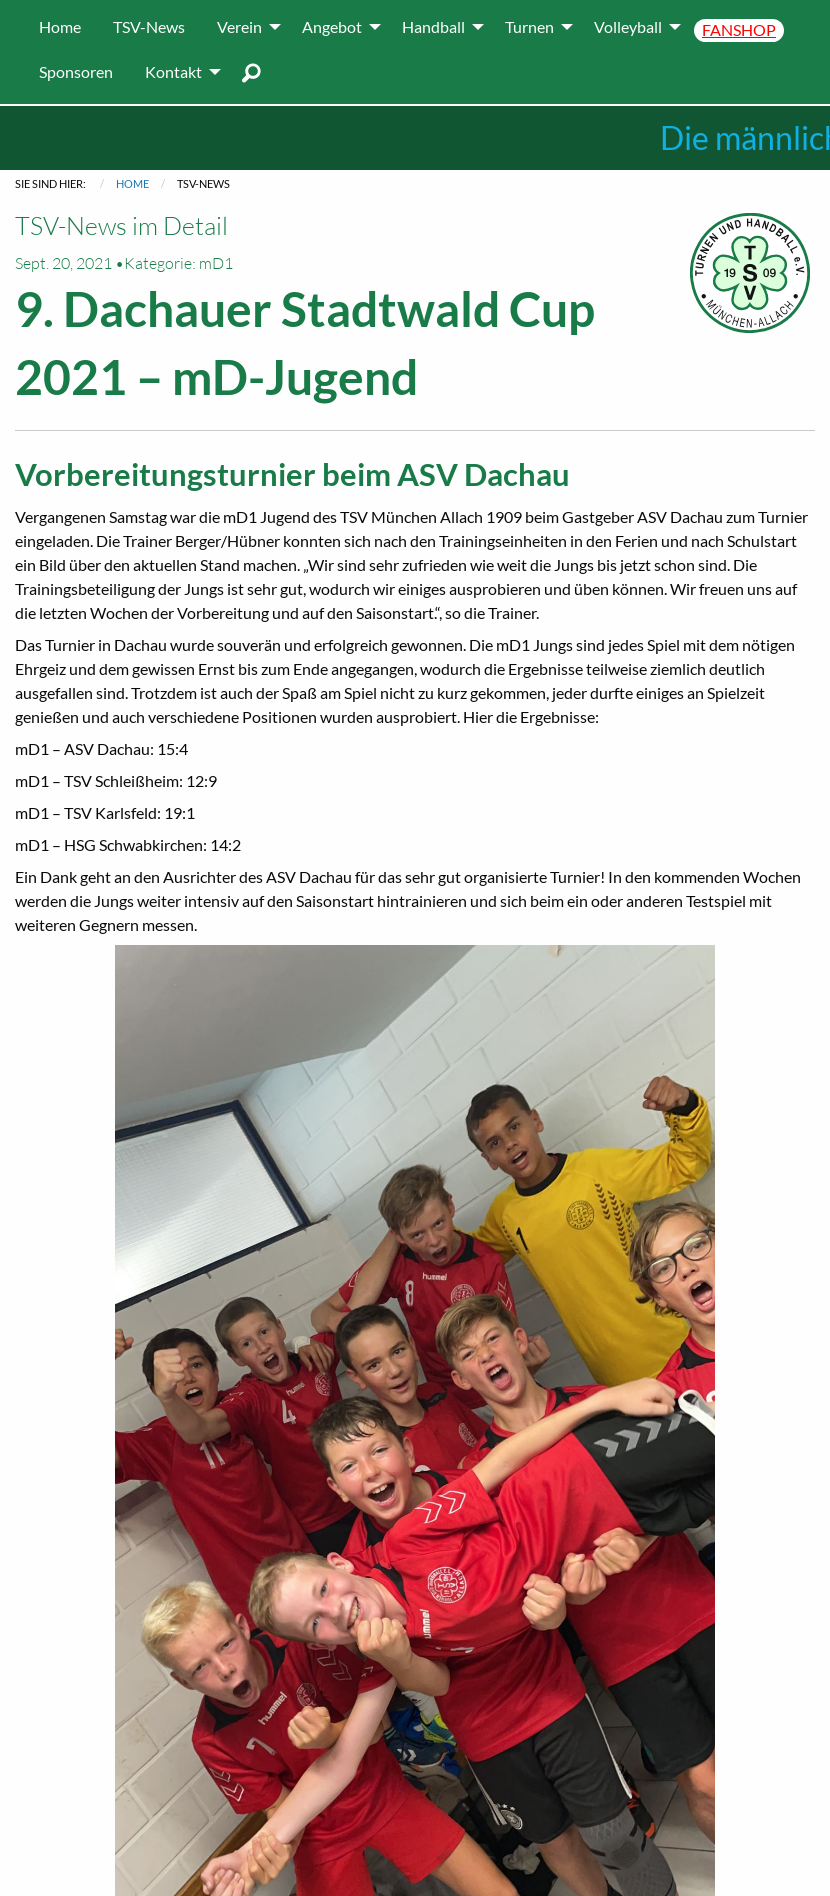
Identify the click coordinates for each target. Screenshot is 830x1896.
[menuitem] (60, 27)
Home (132, 183)
